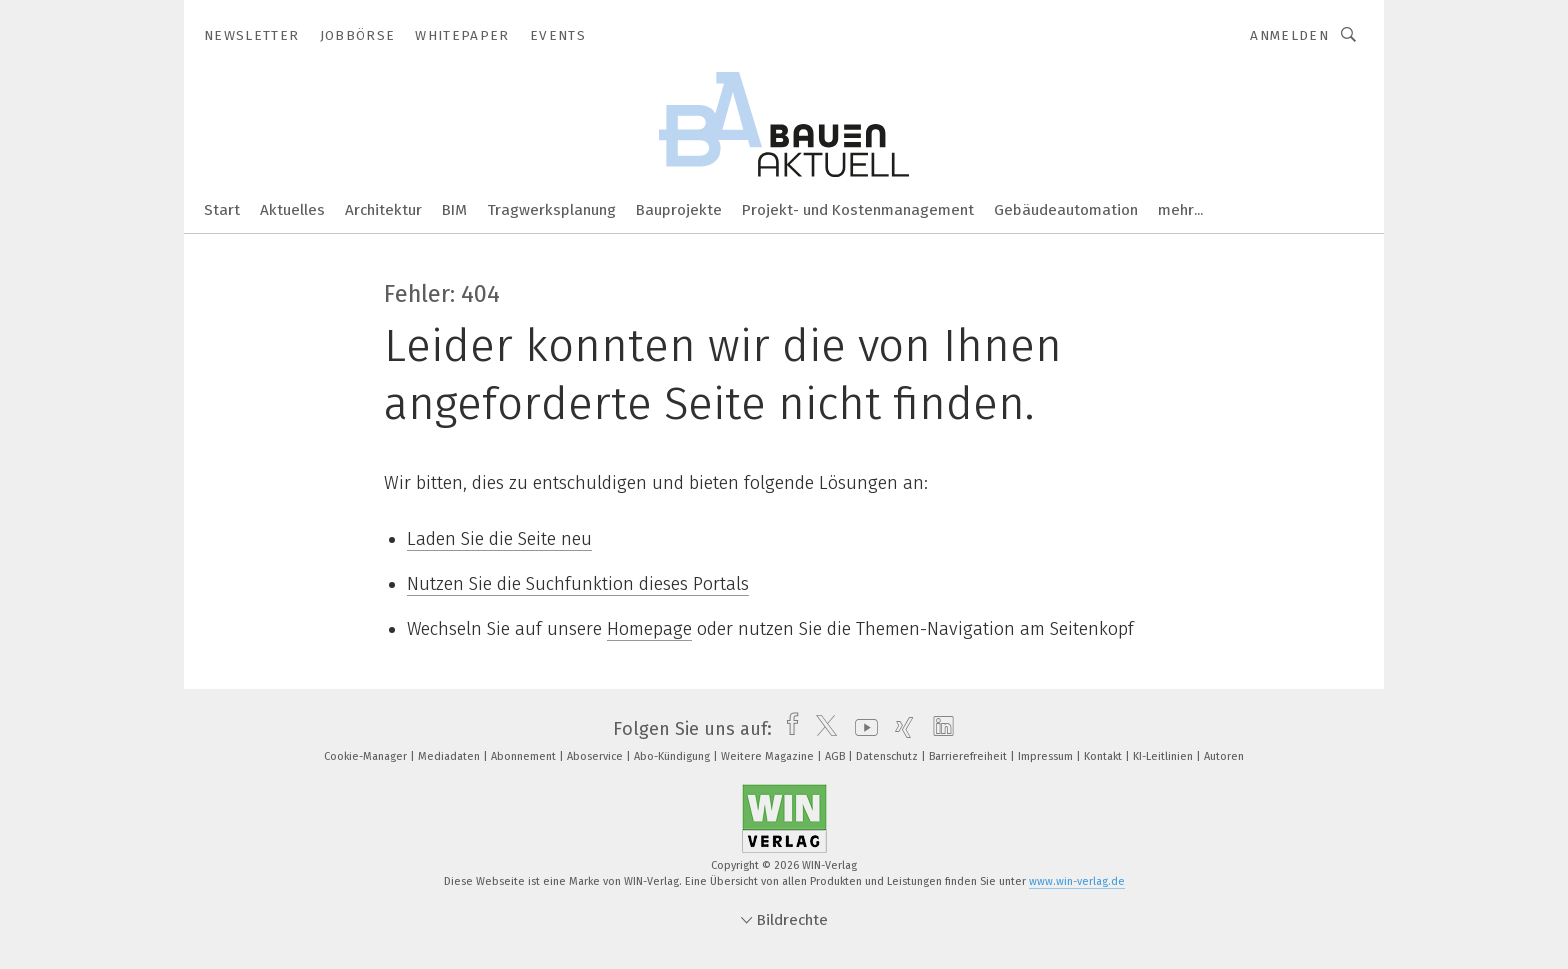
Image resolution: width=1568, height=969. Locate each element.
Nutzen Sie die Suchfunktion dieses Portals (578, 584)
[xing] (899, 729)
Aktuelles (292, 210)
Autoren (1224, 756)
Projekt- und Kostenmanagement (858, 210)
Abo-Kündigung (673, 756)
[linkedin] (938, 729)
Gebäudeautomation (1066, 210)
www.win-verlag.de (1077, 881)
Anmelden (1289, 35)
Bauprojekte (679, 210)
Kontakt (1104, 756)
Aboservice (596, 756)
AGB (836, 756)
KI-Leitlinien (1164, 756)
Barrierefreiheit (969, 756)
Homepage (649, 629)
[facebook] (787, 729)
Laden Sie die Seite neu (499, 539)
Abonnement (525, 756)
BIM (454, 210)
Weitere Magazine (769, 756)
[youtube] (861, 729)
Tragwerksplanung (551, 210)
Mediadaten (450, 756)
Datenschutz (888, 756)
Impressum (1047, 756)
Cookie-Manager (367, 756)
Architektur (383, 210)
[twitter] (821, 729)
